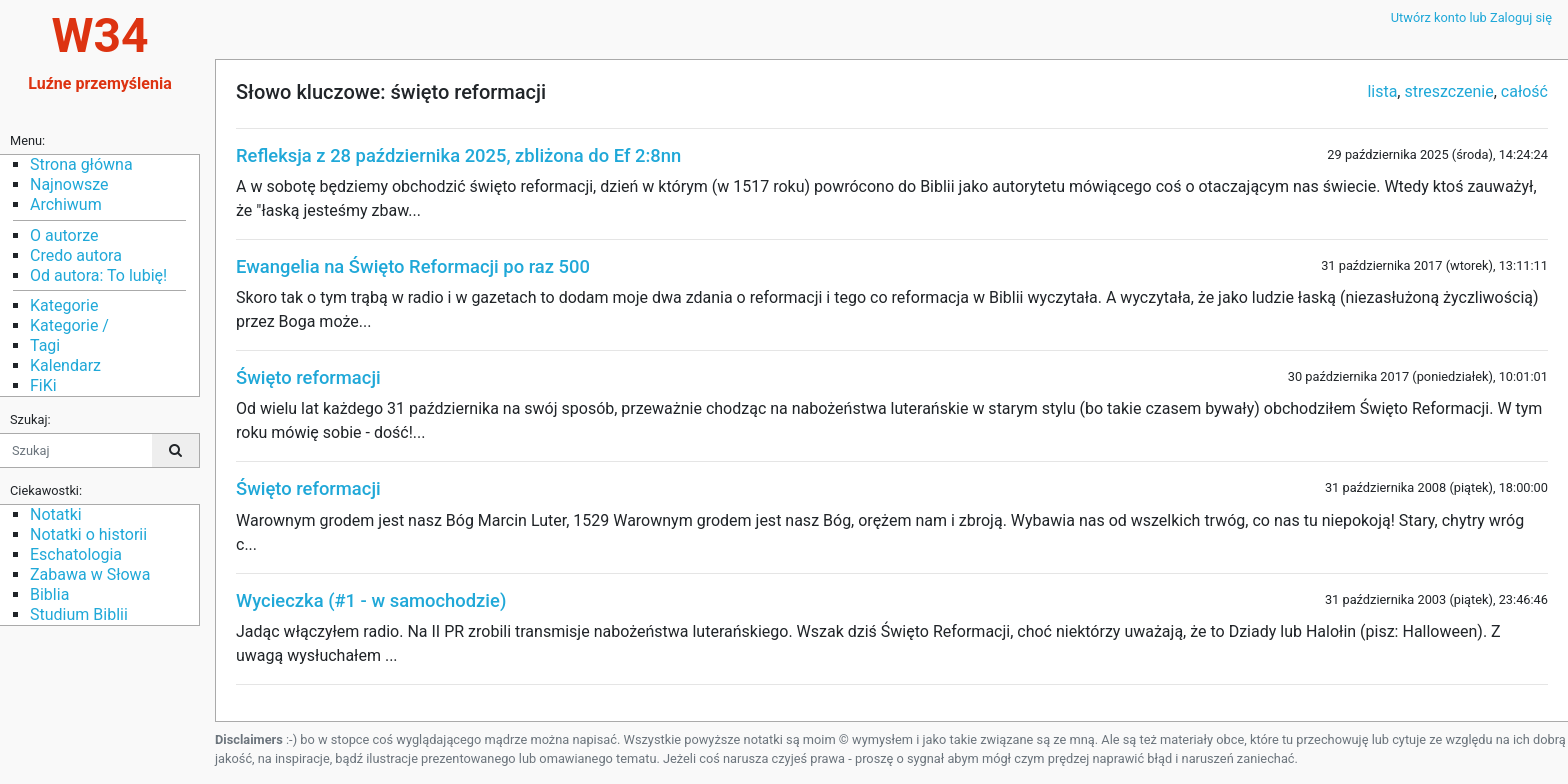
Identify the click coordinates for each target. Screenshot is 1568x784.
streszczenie (1448, 91)
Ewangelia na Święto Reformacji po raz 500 (413, 266)
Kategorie (64, 305)
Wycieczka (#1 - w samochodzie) (371, 600)
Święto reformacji (308, 377)
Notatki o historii (88, 534)
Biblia (49, 594)
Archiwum (66, 204)
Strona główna (81, 164)
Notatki (56, 514)
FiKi (43, 385)
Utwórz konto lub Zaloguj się (1471, 17)
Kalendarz (65, 365)
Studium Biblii (79, 614)
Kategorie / (69, 325)
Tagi (45, 345)
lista (1382, 91)
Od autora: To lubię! (98, 275)
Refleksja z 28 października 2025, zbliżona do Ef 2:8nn (458, 155)
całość (1524, 91)
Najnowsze (69, 184)
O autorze (64, 235)
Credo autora (76, 255)
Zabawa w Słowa (90, 574)
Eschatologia (76, 554)
